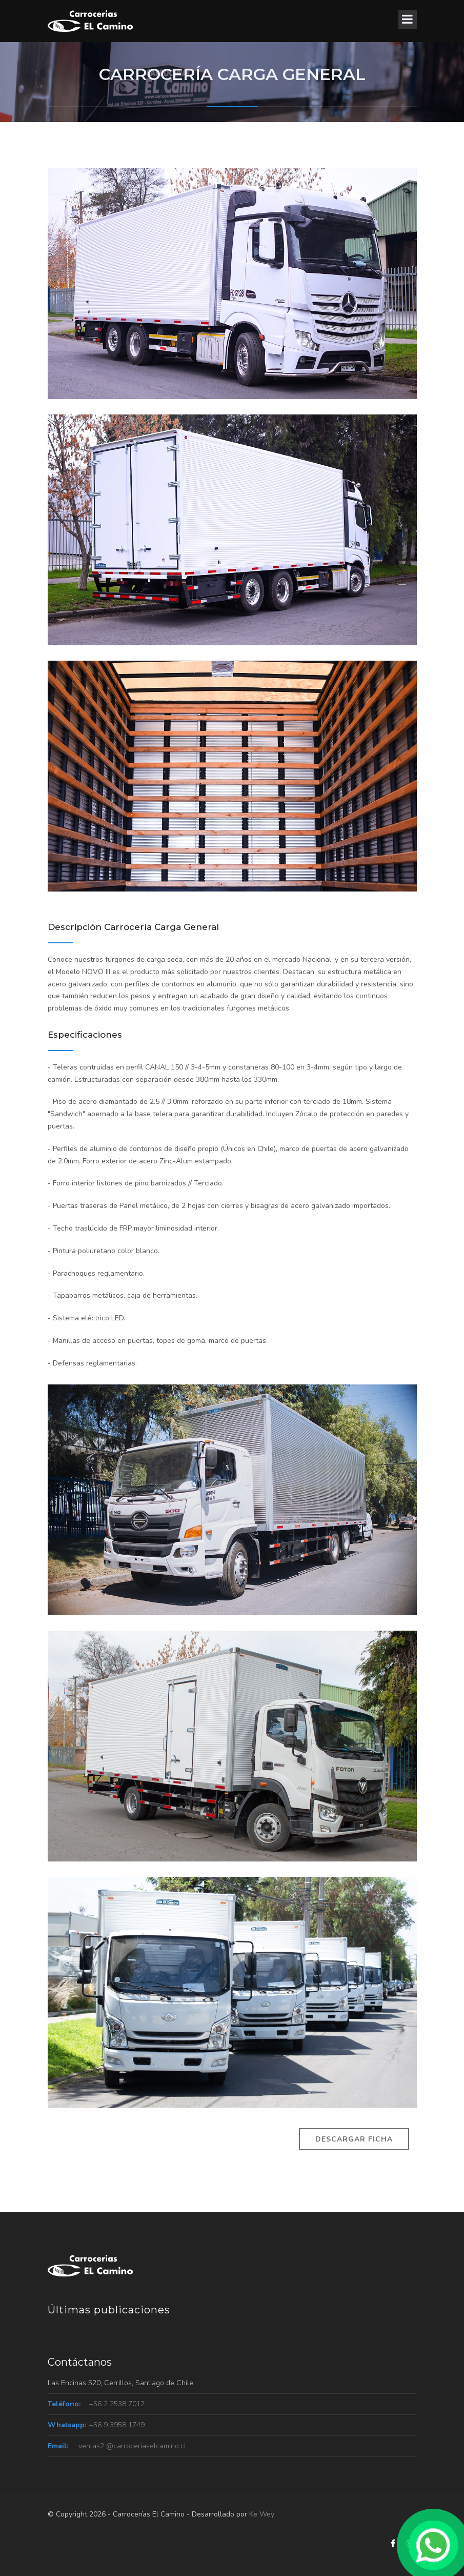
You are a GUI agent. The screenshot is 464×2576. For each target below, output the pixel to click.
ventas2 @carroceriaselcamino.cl (132, 2446)
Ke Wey (261, 2514)
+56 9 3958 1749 (117, 2425)
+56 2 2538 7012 (117, 2404)
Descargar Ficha (354, 2139)
